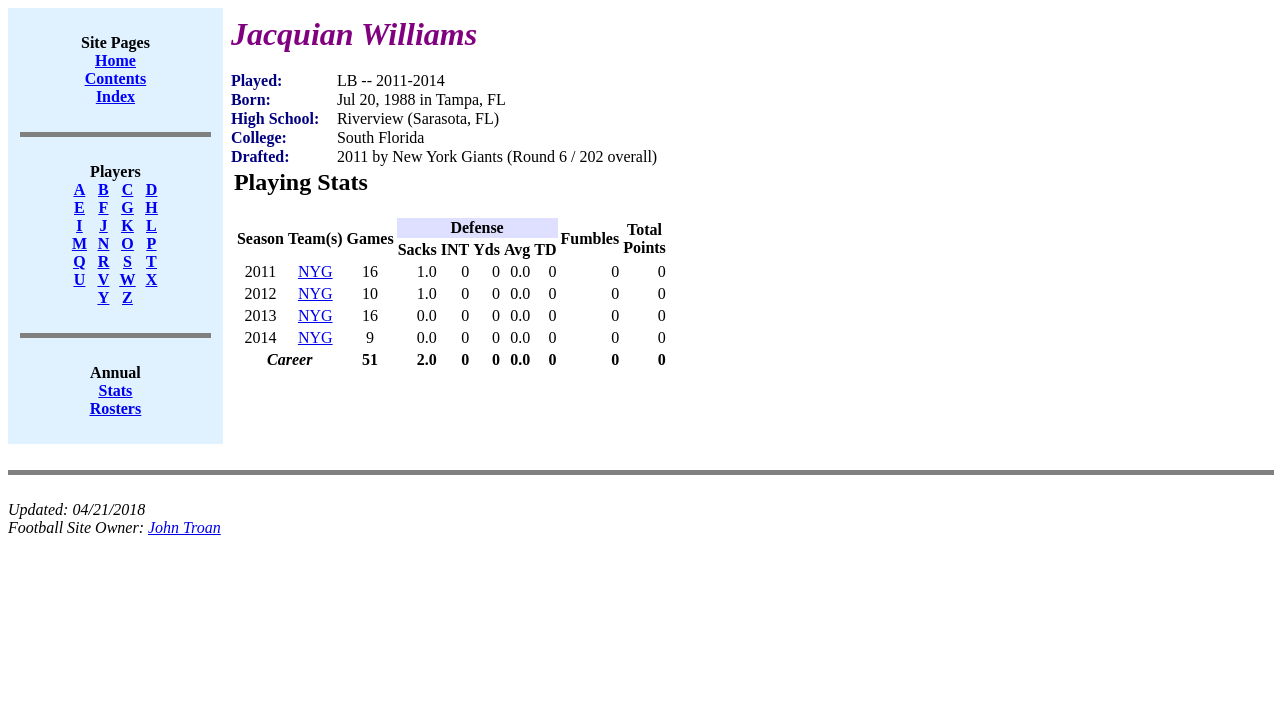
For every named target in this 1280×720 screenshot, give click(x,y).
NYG (315, 271)
